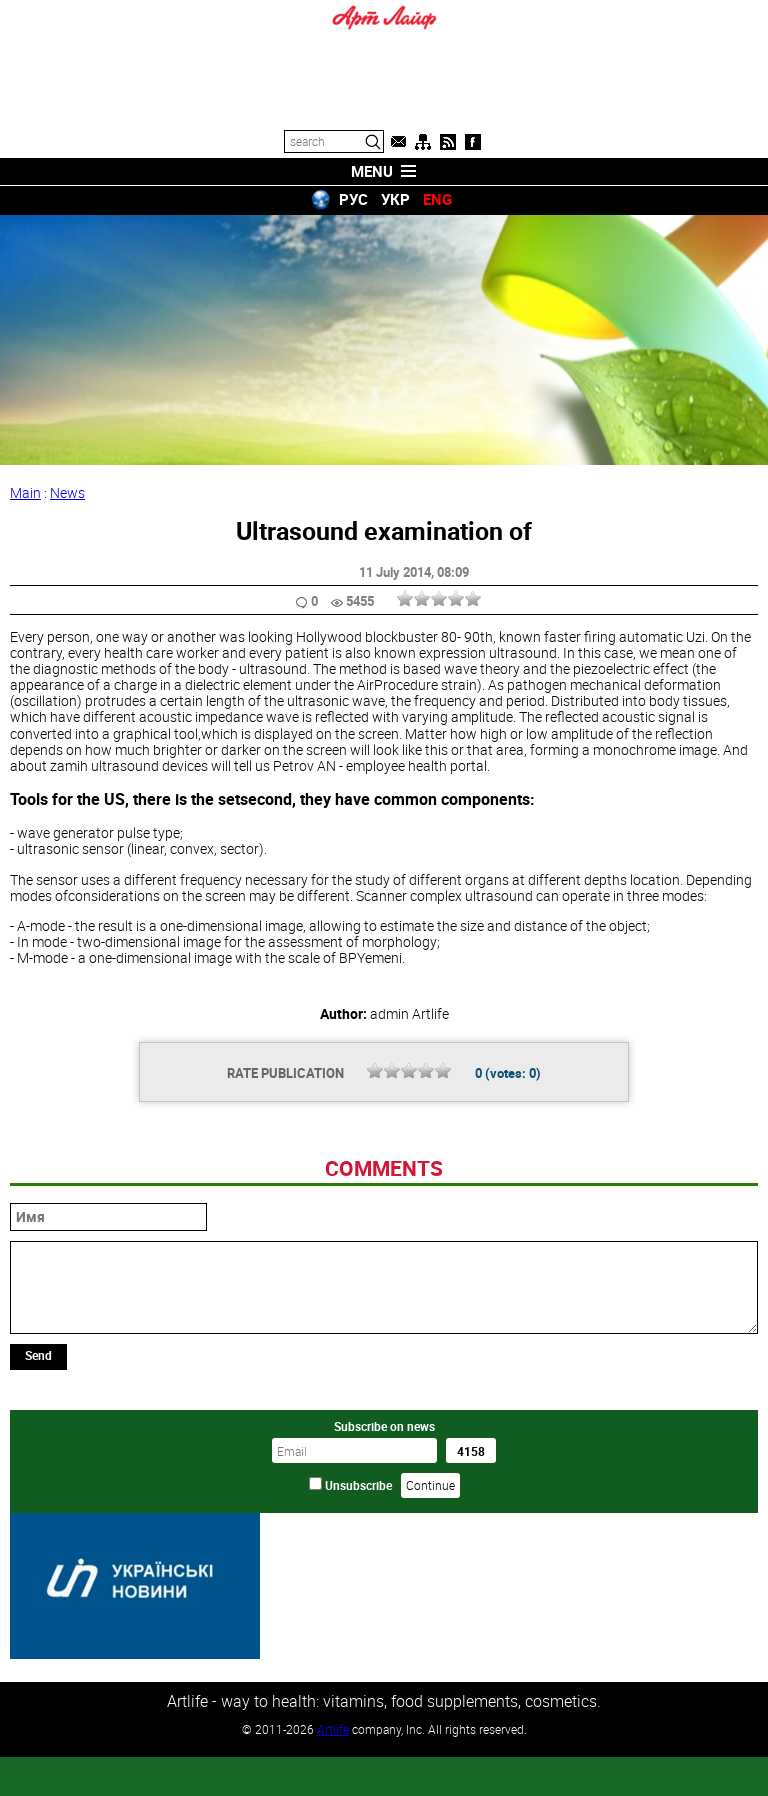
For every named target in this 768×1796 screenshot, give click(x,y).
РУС (353, 199)
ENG (437, 199)
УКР (395, 199)
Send (38, 1492)
